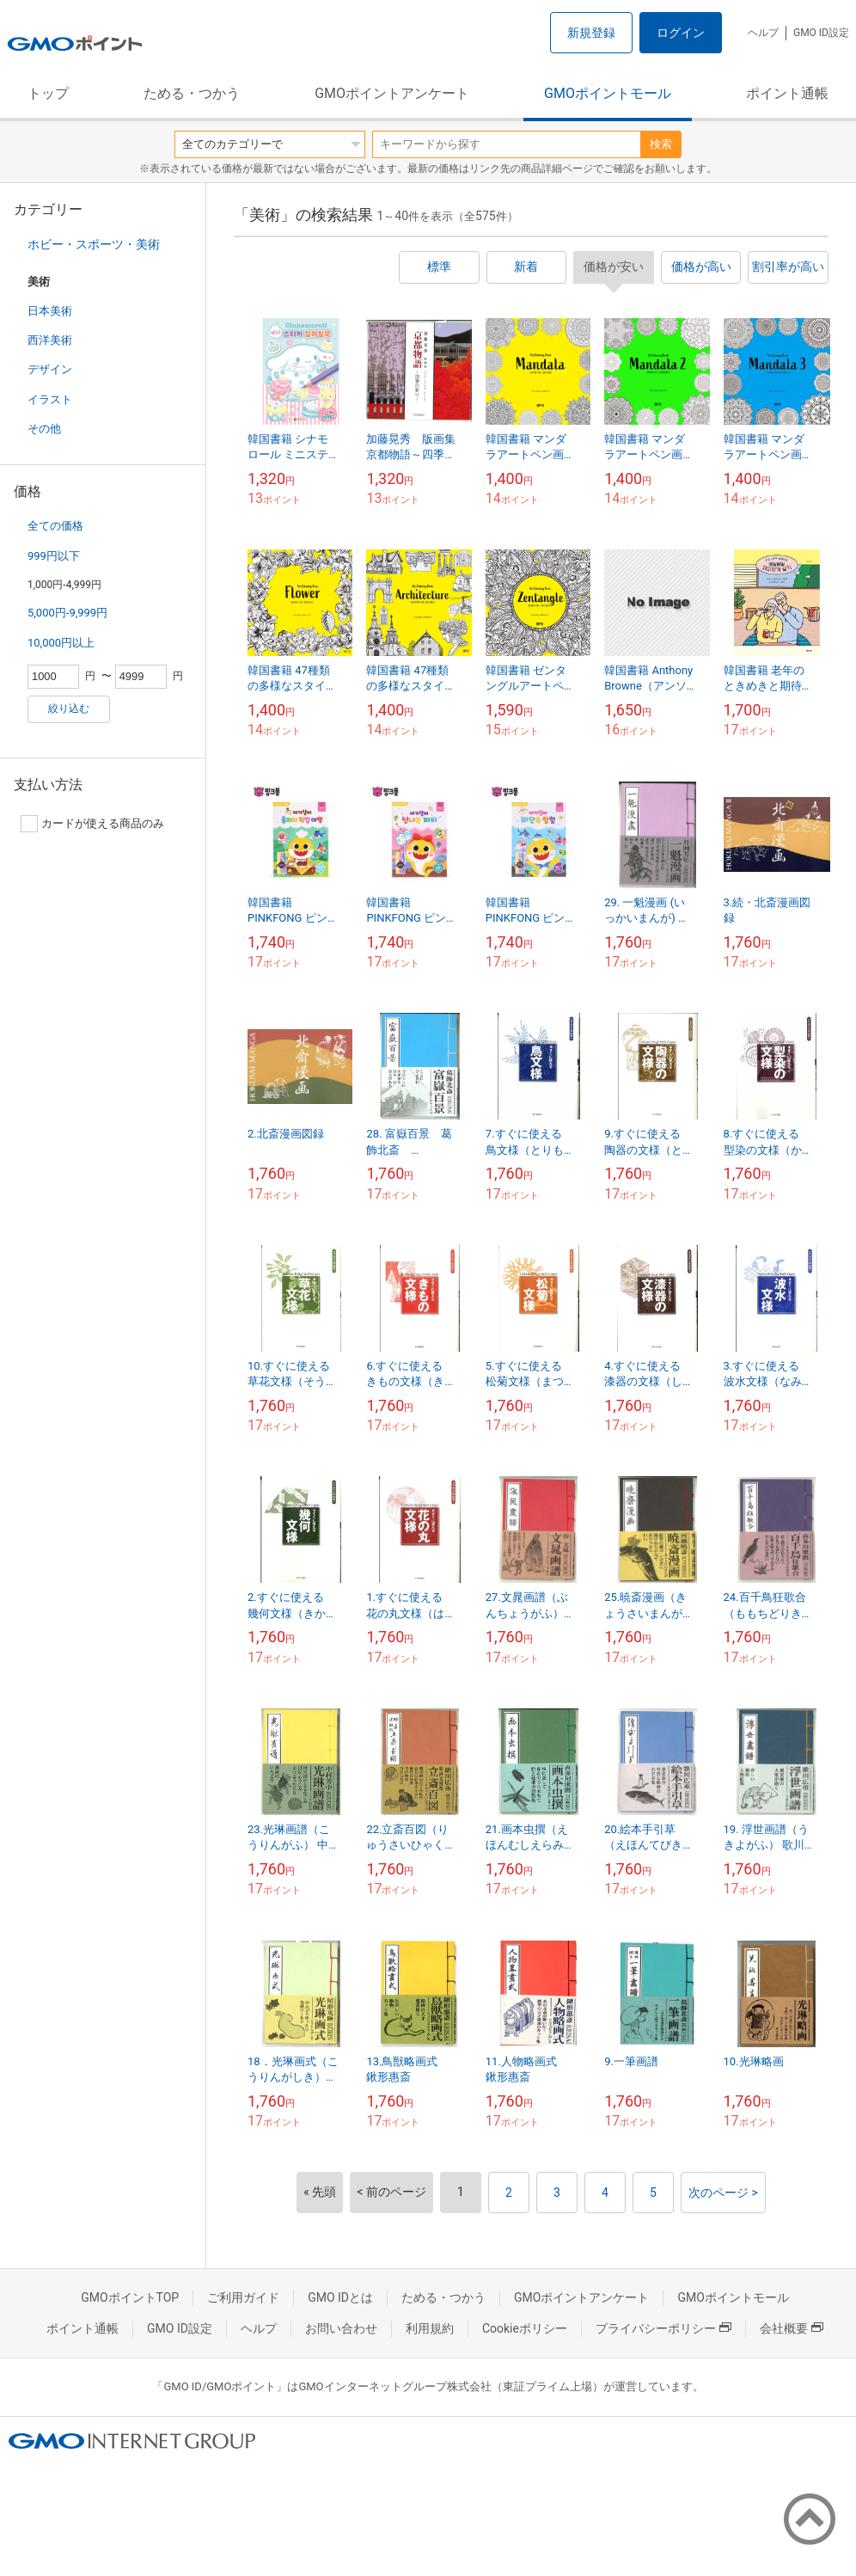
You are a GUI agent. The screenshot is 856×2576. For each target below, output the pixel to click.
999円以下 (54, 555)
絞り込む (68, 708)
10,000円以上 (61, 642)
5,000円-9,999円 (67, 612)
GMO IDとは (340, 2297)
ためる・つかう (192, 93)
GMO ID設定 (821, 33)
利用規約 (430, 2328)
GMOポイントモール (607, 93)
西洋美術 (50, 340)
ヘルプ (763, 33)
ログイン (681, 33)
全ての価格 (55, 525)
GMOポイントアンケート (392, 93)
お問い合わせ (341, 2328)
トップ (48, 93)
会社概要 (791, 2328)
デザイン (50, 369)
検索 (661, 144)
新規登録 (591, 33)
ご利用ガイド (243, 2297)
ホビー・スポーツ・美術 (94, 244)
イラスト (50, 399)
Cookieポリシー (524, 2328)
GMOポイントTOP (130, 2297)
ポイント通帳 (787, 93)
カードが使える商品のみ (92, 823)
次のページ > (723, 2192)
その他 (44, 428)
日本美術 (50, 310)
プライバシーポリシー (663, 2328)
